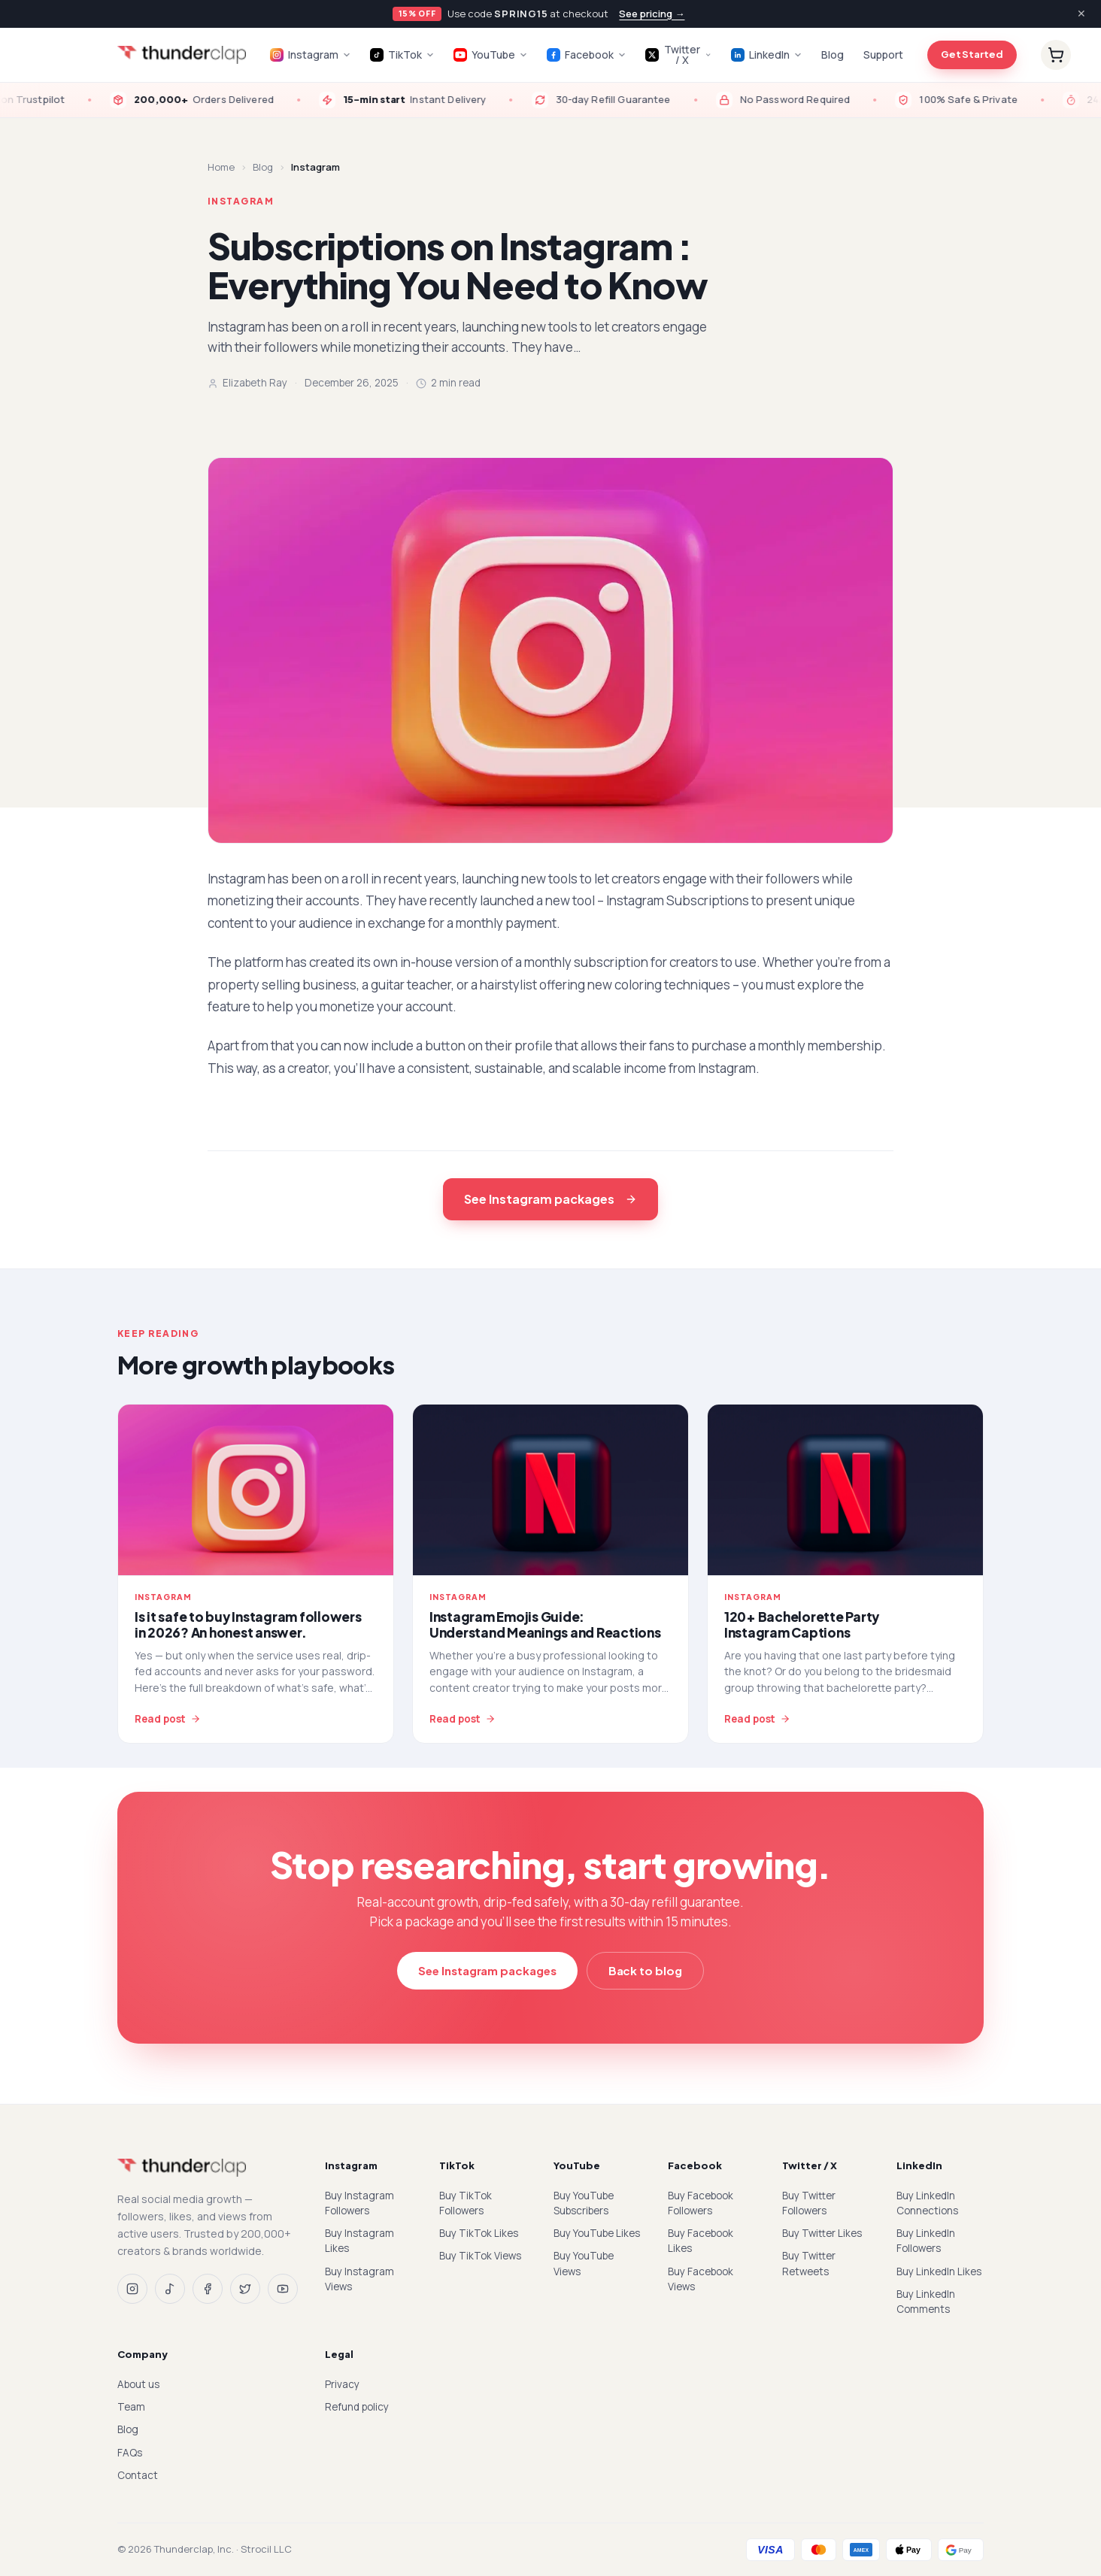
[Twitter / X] (245, 2289)
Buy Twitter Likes (822, 2233)
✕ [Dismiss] (1081, 13)
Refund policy (357, 2407)
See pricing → (651, 14)
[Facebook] (208, 2289)
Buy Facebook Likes (700, 2240)
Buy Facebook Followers (700, 2203)
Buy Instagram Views (359, 2279)
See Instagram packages (550, 1199)
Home (221, 167)
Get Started (972, 54)
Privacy (342, 2384)
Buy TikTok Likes (478, 2233)
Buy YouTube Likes (597, 2233)
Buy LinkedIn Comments (925, 2301)
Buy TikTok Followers (465, 2203)
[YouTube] (283, 2289)
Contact (137, 2475)
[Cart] (1056, 55)
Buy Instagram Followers (359, 2203)
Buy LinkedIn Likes (938, 2271)
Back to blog (645, 1970)
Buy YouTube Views (584, 2263)
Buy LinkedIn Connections (927, 2203)
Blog (832, 54)
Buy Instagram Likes (359, 2240)
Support (883, 54)
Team (131, 2407)
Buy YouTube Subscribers (584, 2203)
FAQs (129, 2452)
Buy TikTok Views (480, 2255)
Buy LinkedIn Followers (925, 2240)
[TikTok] (170, 2289)
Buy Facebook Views (700, 2279)
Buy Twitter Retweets (809, 2263)
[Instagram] (132, 2289)
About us (138, 2384)
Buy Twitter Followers (809, 2203)
